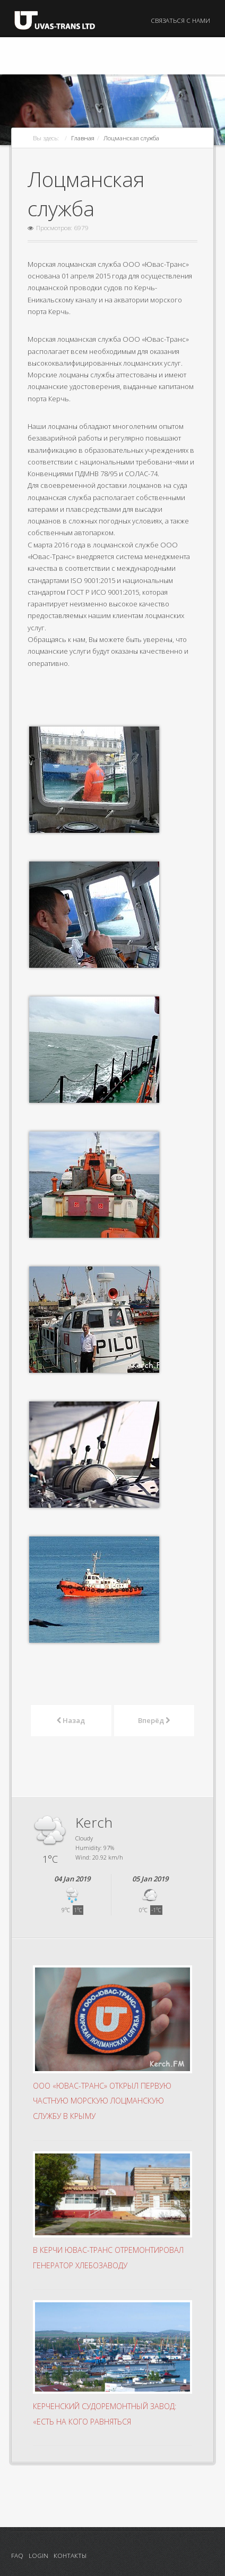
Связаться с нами (180, 20)
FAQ (17, 2555)
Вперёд (154, 1720)
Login (38, 2555)
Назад (71, 1720)
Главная (82, 137)
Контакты (70, 2555)
